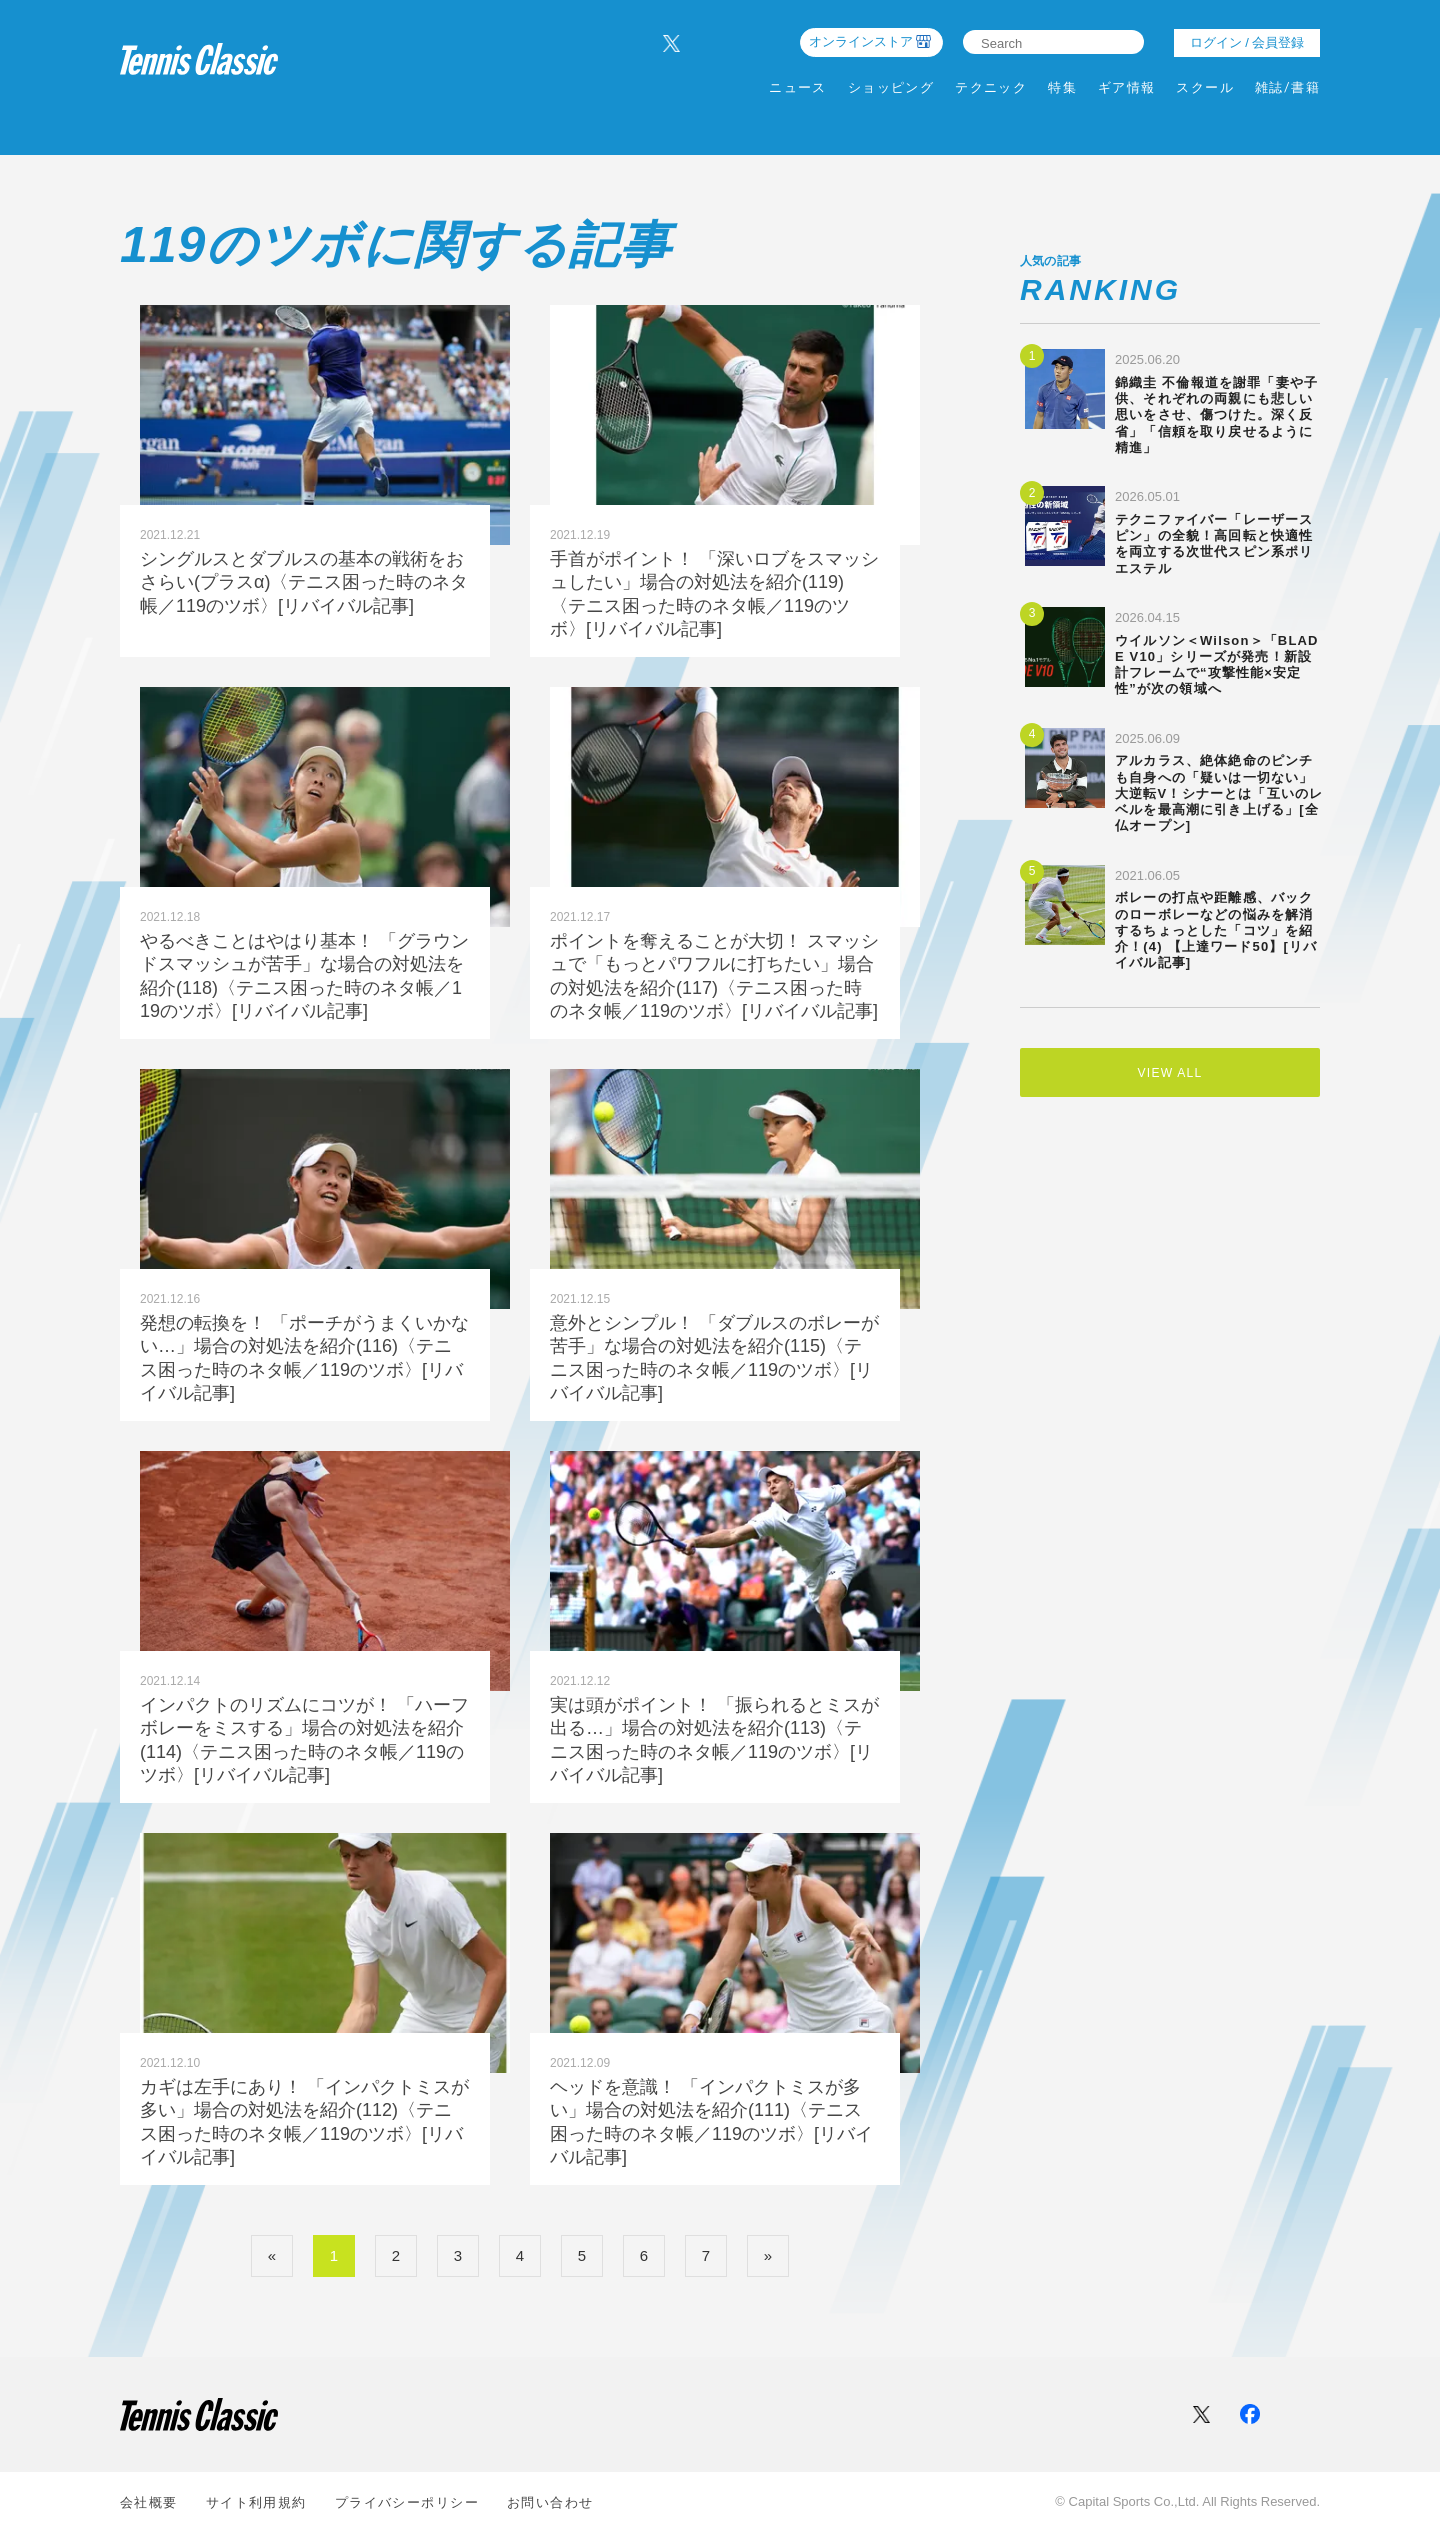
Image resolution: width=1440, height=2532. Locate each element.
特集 (1062, 87)
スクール (1205, 87)
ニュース (798, 87)
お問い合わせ (550, 2502)
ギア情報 (1127, 87)
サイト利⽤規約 (256, 2502)
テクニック (991, 87)
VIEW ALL (1170, 1075)
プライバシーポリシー (407, 2502)
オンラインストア (861, 41)
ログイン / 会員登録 (1247, 42)
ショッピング (891, 87)
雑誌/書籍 (1287, 87)
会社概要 (149, 2502)
